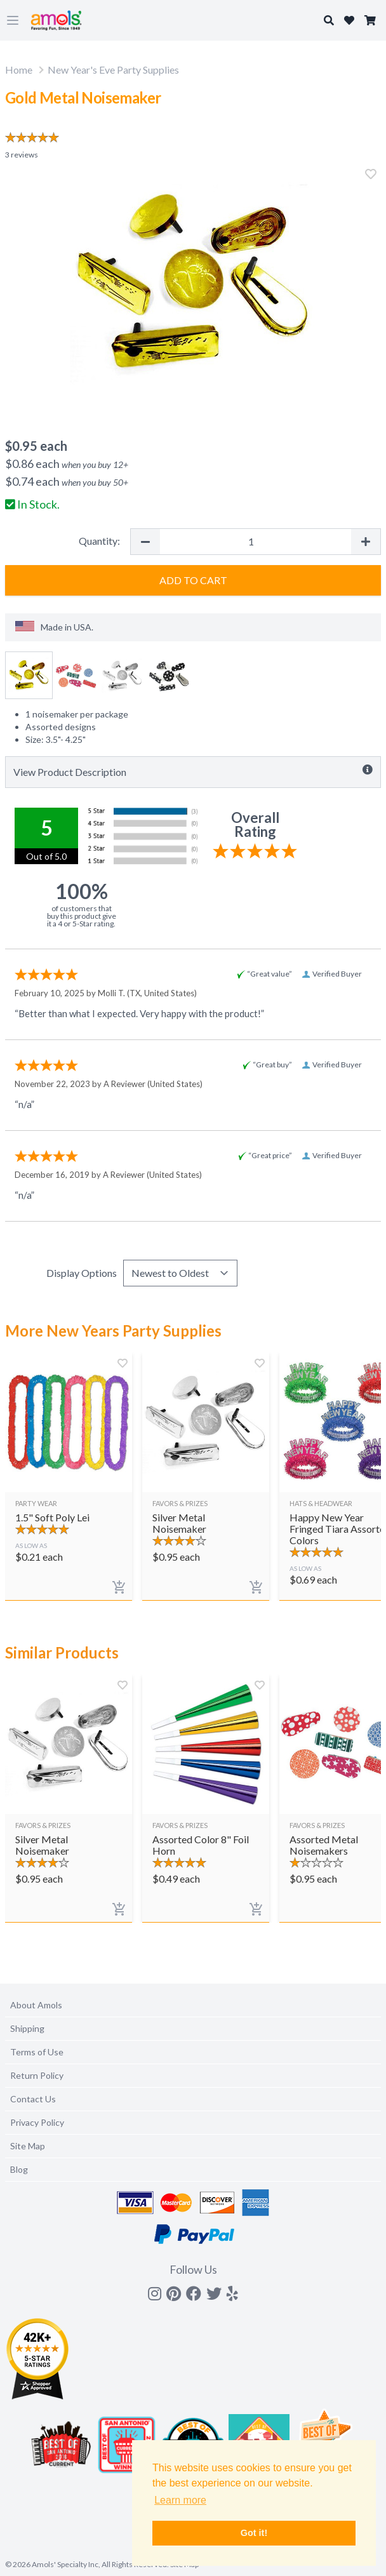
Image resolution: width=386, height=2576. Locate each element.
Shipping (27, 2028)
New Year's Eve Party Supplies (113, 69)
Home (18, 69)
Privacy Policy (37, 2122)
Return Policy (36, 2075)
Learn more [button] (180, 2500)
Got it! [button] (254, 2533)
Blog (19, 2169)
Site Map (27, 2145)
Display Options (81, 1273)
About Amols (36, 2004)
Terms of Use (36, 2051)
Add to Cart (193, 580)
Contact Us (33, 2098)
